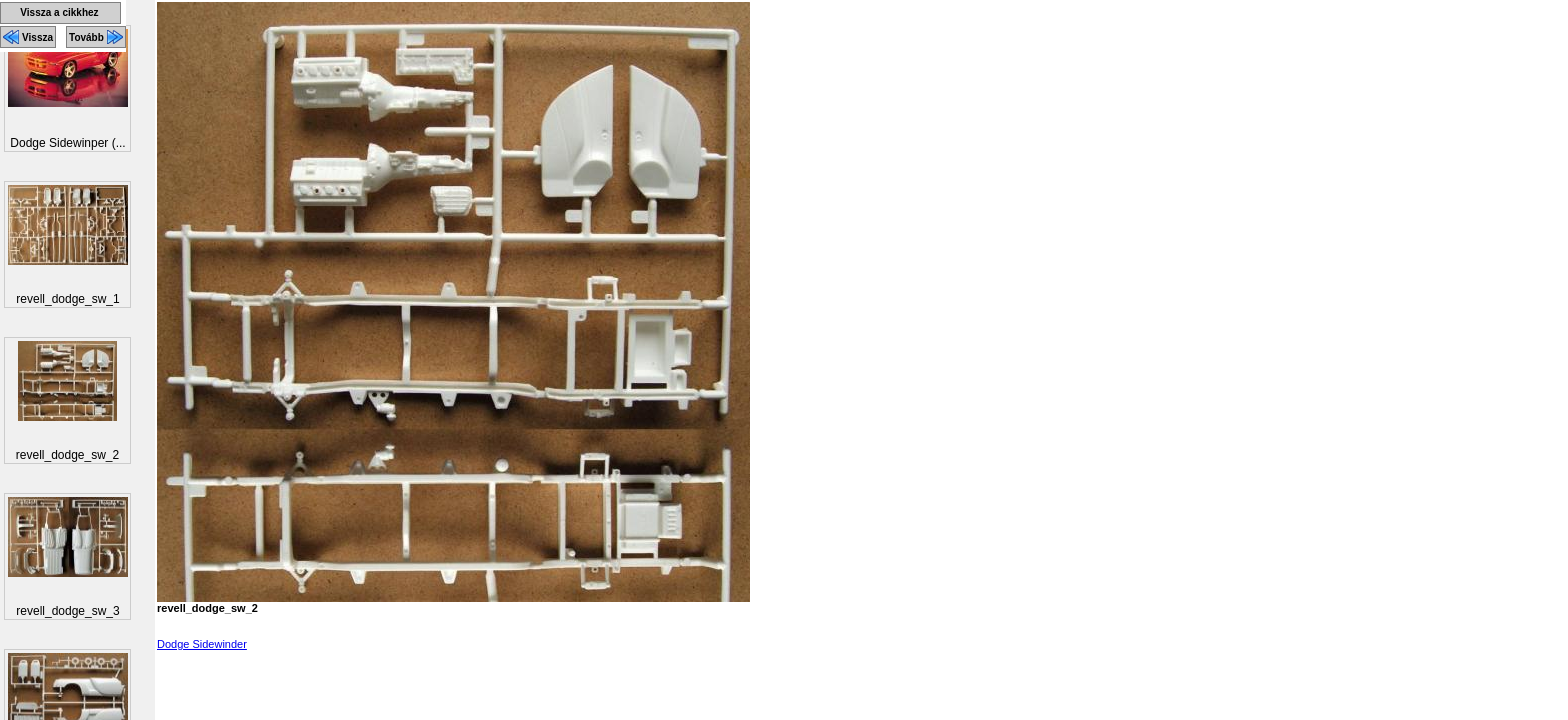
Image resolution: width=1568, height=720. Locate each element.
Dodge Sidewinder (202, 644)
